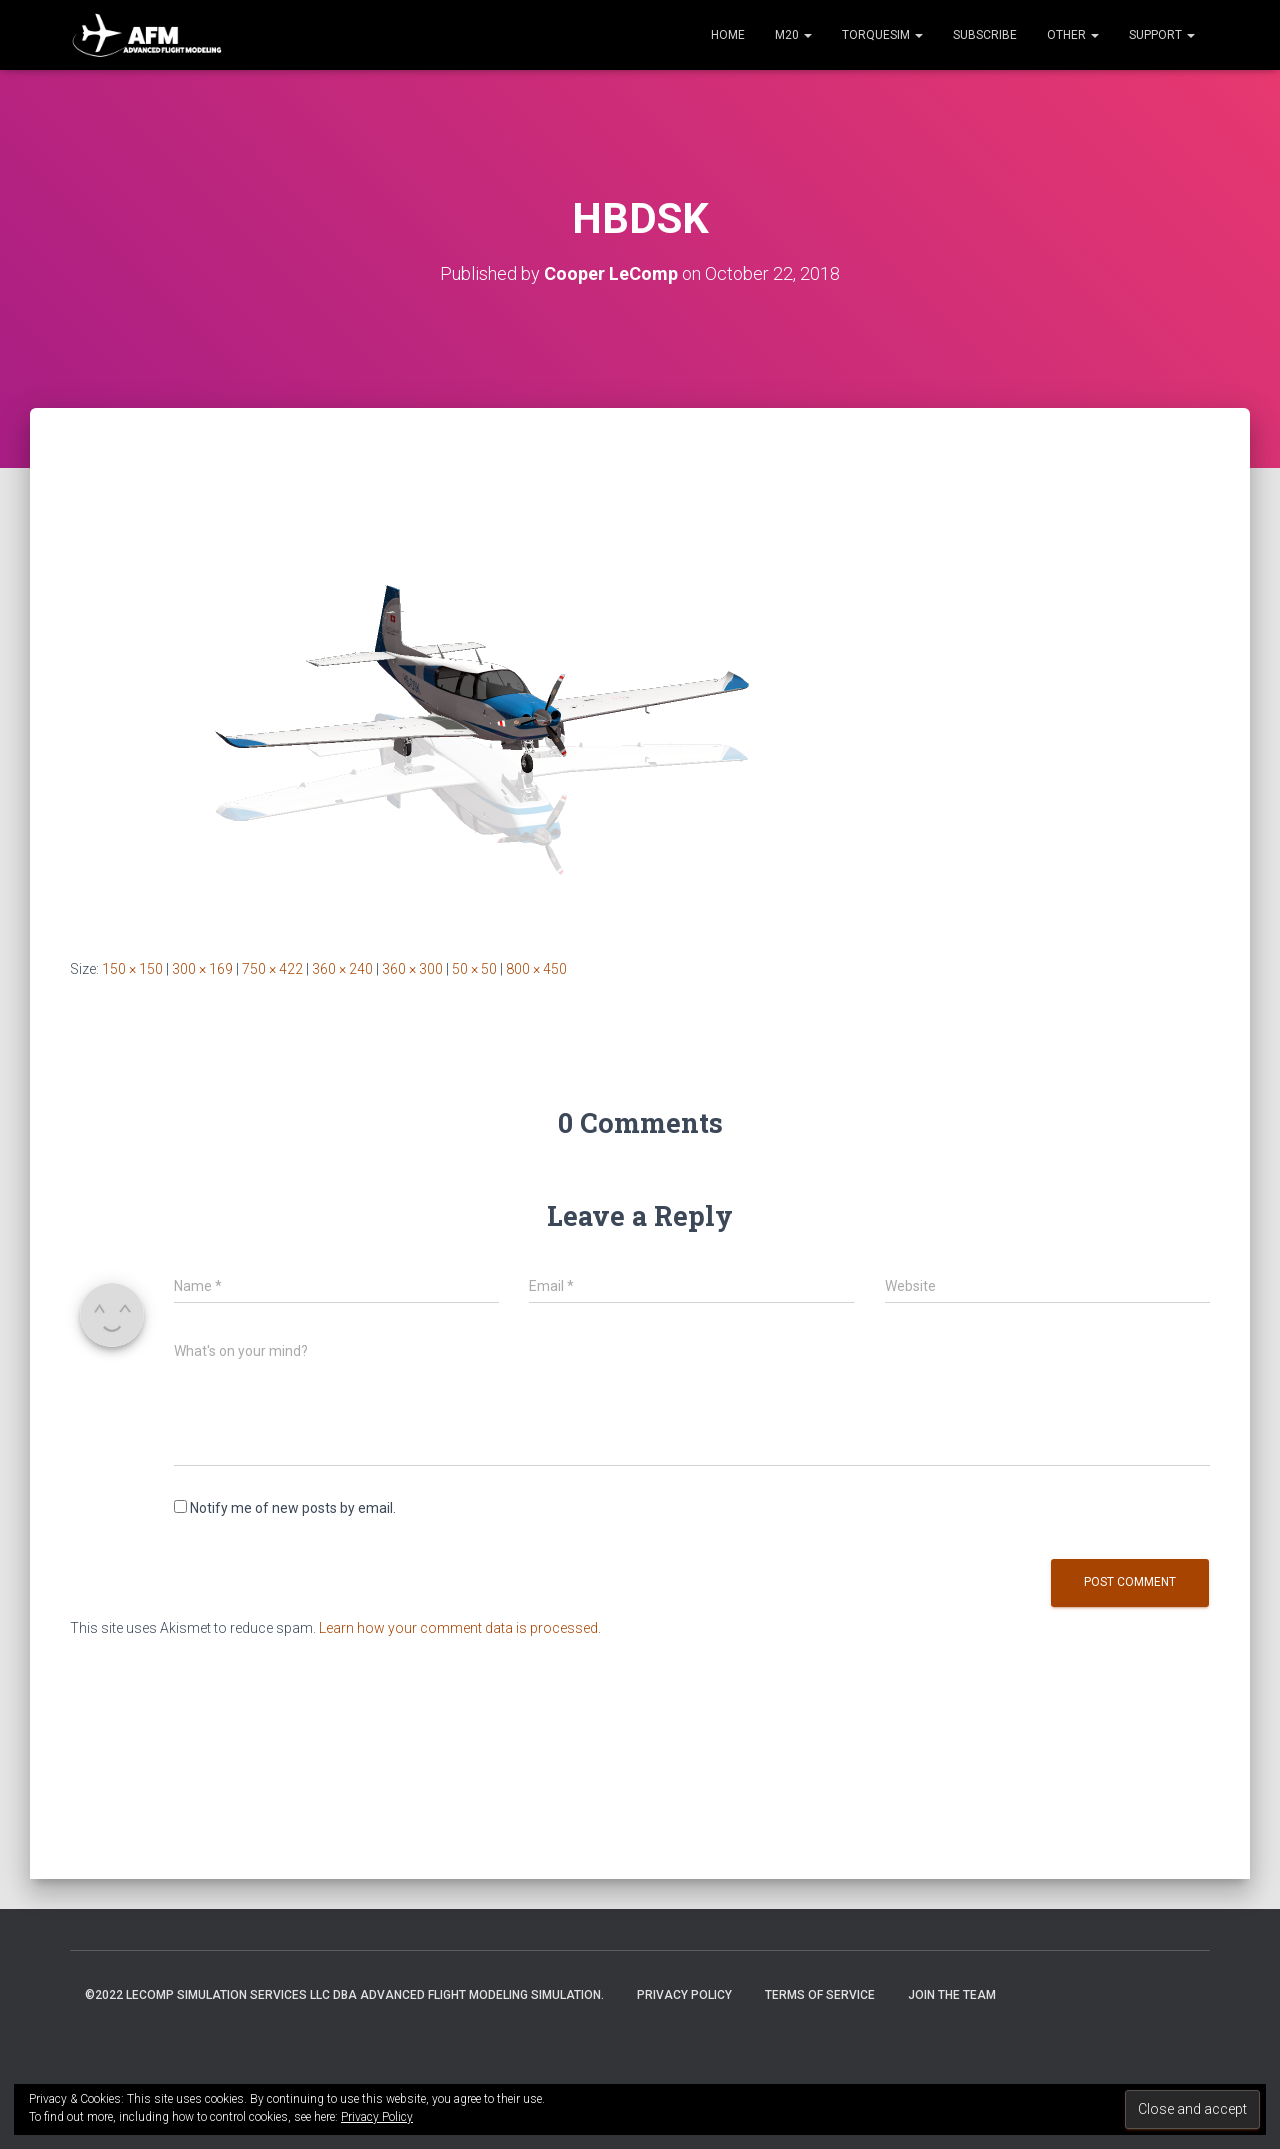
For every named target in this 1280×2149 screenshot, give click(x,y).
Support (1162, 35)
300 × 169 (202, 969)
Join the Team (952, 1995)
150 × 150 (132, 969)
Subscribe (985, 35)
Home (728, 35)
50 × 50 (474, 969)
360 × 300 (412, 969)
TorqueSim (882, 35)
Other (1073, 35)
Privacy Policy (684, 1995)
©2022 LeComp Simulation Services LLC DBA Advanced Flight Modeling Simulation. (344, 1995)
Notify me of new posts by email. (293, 1508)
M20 (793, 35)
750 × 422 (272, 969)
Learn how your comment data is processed (458, 1628)
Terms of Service (820, 1995)
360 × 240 (342, 969)
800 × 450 (536, 969)
